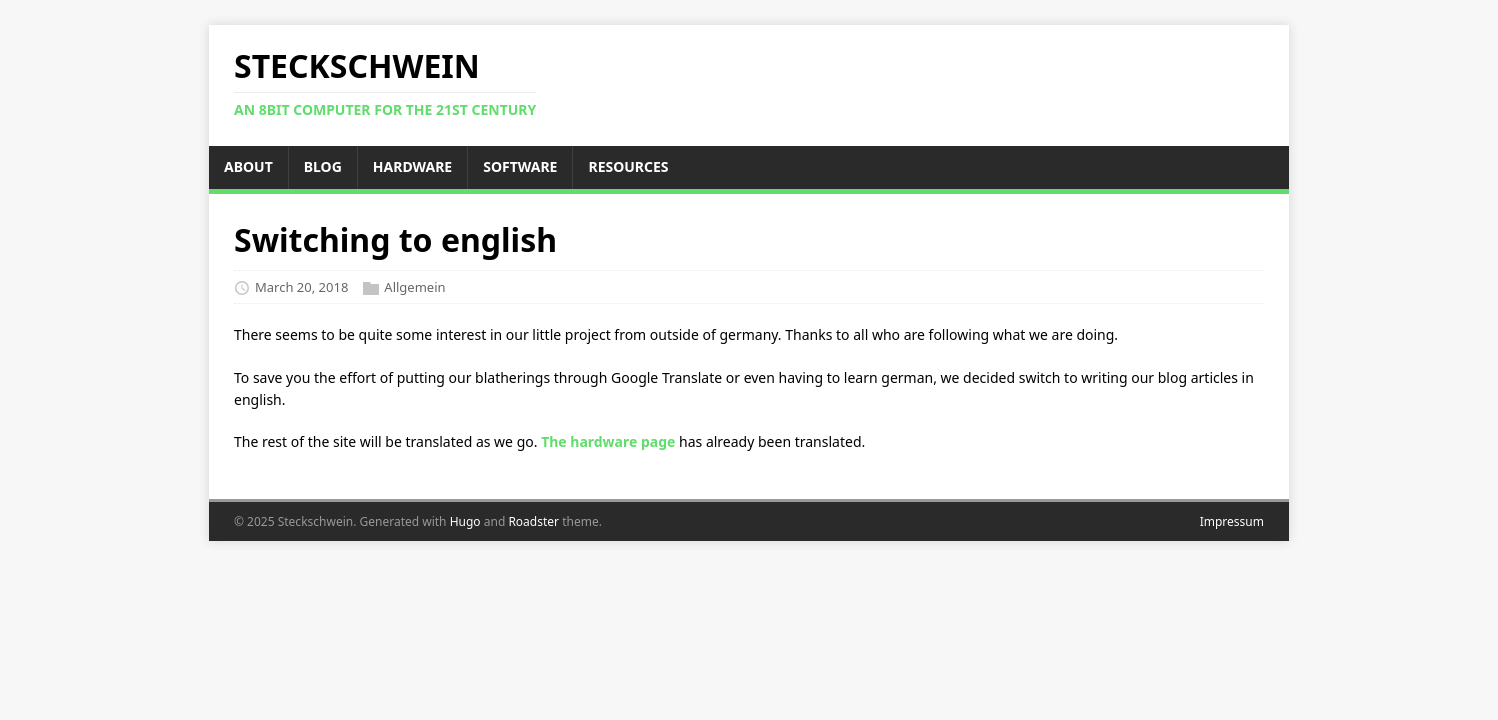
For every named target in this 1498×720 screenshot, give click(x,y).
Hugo (465, 521)
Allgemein (414, 287)
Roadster (533, 521)
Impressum (1232, 521)
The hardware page (608, 441)
